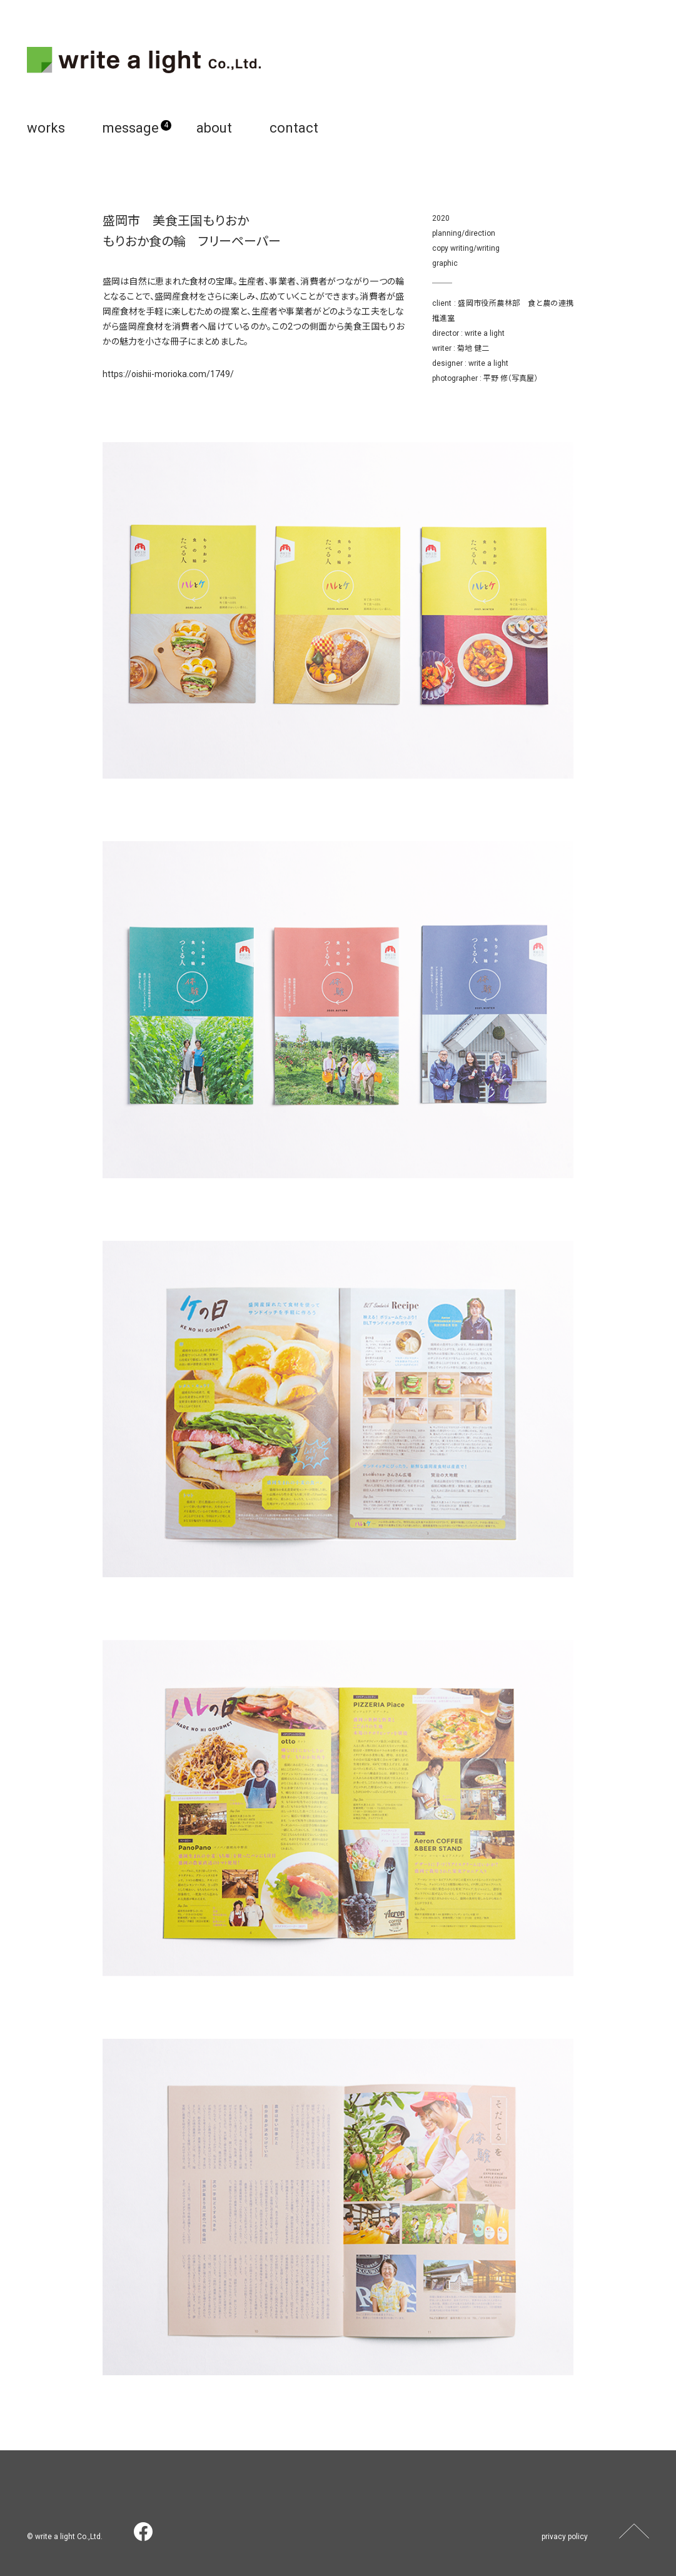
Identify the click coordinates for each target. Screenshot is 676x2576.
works (46, 128)
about (214, 128)
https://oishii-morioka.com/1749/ (168, 374)
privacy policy (565, 2536)
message (131, 128)
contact (294, 128)
